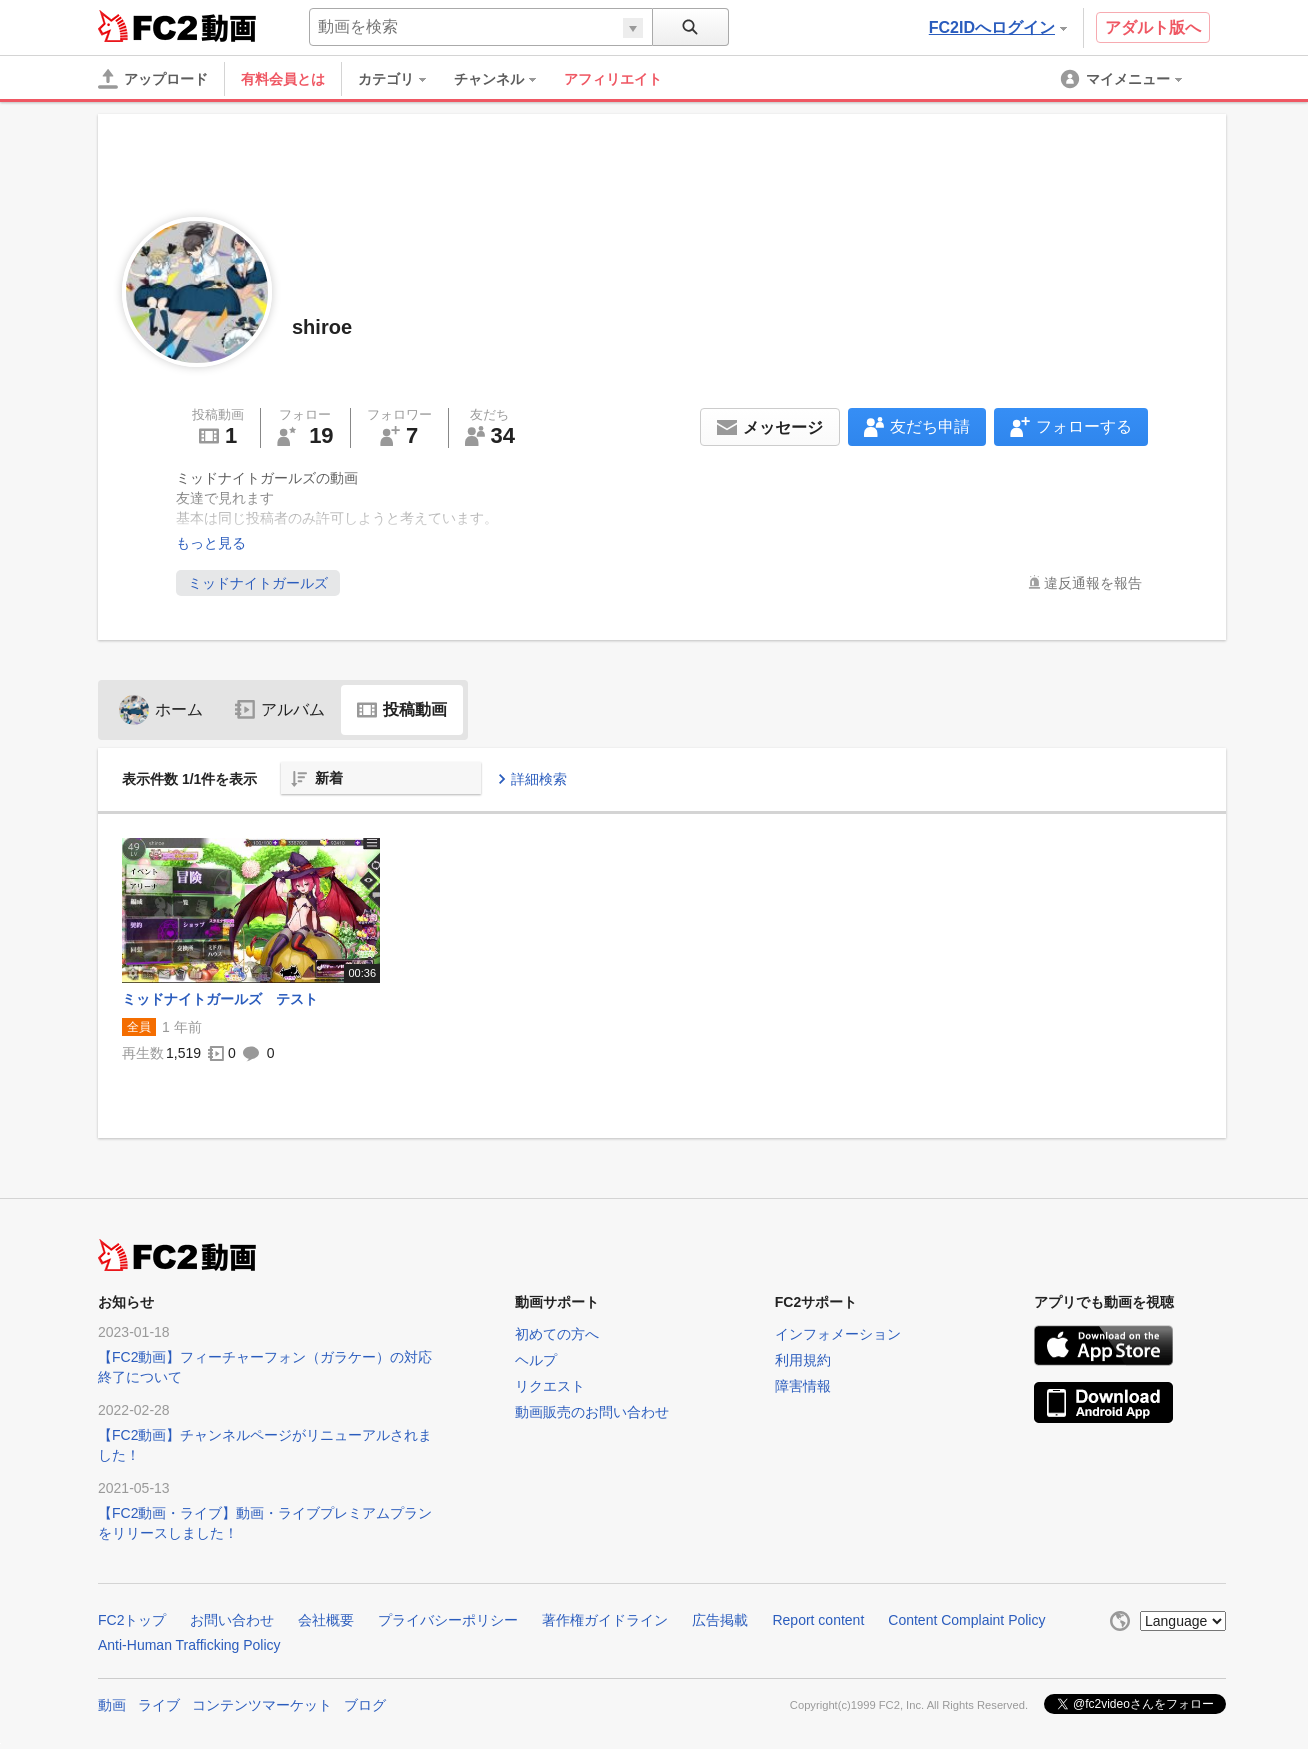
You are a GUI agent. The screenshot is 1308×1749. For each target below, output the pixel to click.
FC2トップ (132, 1620)
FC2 (147, 26)
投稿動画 (402, 709)
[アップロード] (153, 79)
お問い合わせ (232, 1620)
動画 (112, 1705)
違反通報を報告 (1093, 583)
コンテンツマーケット (262, 1705)
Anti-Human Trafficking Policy (189, 1645)
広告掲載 (720, 1620)
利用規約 (803, 1360)
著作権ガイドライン (605, 1620)
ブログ (365, 1705)
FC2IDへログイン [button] (998, 27)
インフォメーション (838, 1334)
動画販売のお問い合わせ (592, 1412)
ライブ (159, 1705)
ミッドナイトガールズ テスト (220, 999)
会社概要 (326, 1620)
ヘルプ (536, 1360)
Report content (818, 1620)
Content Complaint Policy (966, 1620)
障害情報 (803, 1386)
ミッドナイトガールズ (258, 583)
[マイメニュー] (1123, 79)
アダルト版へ (1153, 27)
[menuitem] (402, 79)
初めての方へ (557, 1334)
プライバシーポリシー (448, 1620)
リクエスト (550, 1386)
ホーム (161, 709)
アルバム (280, 709)
